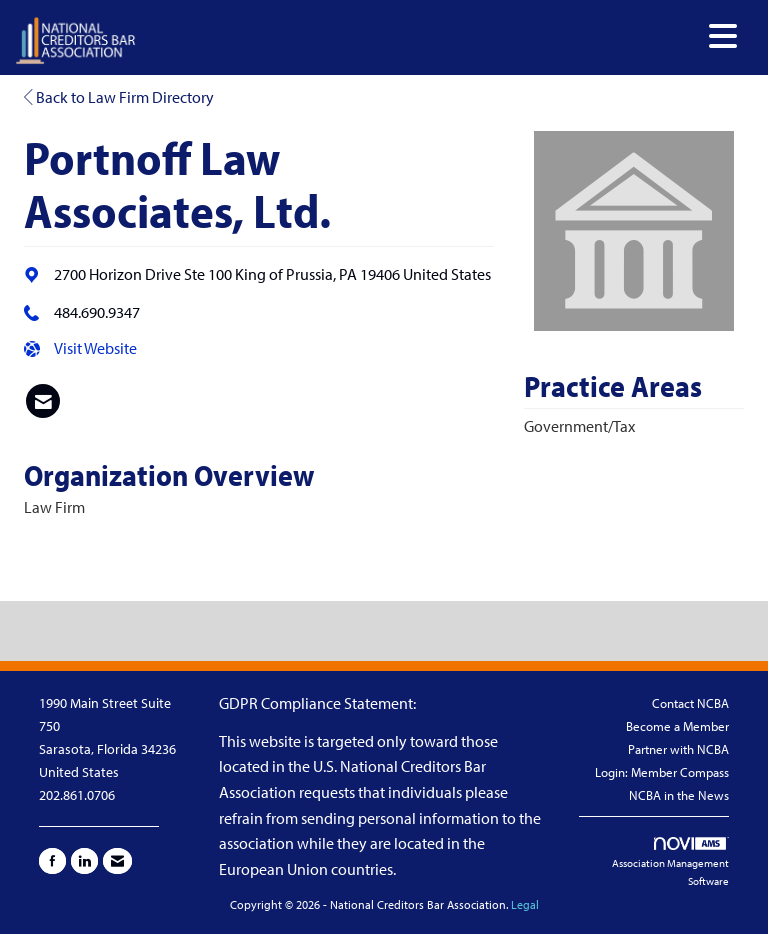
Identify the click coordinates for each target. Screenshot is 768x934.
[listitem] (43, 401)
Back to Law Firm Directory (119, 97)
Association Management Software (670, 862)
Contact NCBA (690, 703)
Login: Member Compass (662, 772)
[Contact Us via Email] (117, 861)
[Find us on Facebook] (52, 861)
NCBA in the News (679, 795)
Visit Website (95, 348)
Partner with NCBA (678, 749)
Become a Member (677, 726)
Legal (525, 904)
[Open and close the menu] (442, 36)
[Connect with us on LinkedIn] (84, 861)
